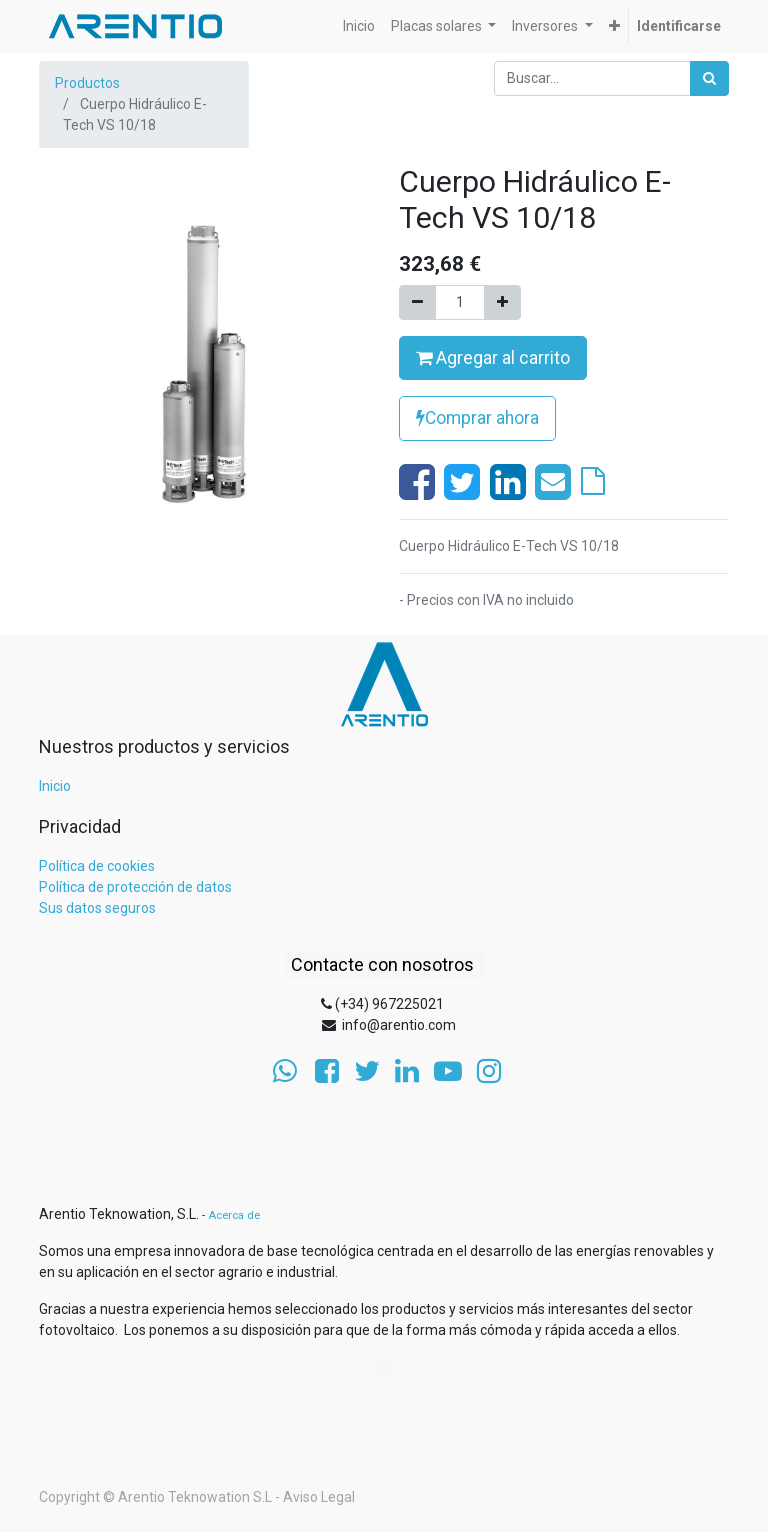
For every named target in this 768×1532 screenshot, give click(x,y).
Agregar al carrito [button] (493, 358)
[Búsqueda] (709, 78)
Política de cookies (97, 866)
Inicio (55, 786)
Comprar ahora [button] (477, 418)
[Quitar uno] (417, 302)
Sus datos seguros (97, 908)
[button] (614, 26)
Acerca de (234, 1215)
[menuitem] (359, 26)
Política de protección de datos (135, 887)
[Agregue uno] (502, 302)
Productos (87, 83)
